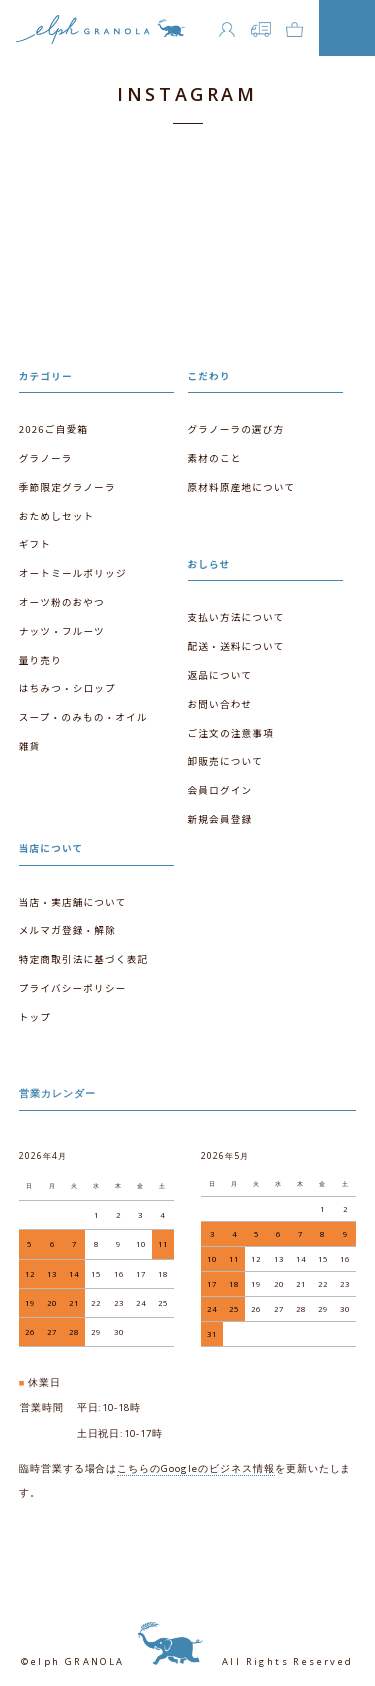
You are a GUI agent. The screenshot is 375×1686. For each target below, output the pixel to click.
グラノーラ (46, 458)
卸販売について (225, 761)
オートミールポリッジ (73, 573)
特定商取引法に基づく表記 (84, 959)
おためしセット (57, 516)
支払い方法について (236, 617)
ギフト (35, 544)
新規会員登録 (220, 819)
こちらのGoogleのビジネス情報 (195, 1468)
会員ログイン (220, 790)
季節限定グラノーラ (67, 487)
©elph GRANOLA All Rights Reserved (187, 1661)
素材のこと (215, 458)
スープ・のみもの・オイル (83, 717)
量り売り (40, 660)
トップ (35, 1017)
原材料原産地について (242, 487)
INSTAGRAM (187, 94)
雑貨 (30, 746)
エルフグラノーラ (100, 34)
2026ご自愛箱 (53, 429)
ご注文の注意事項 (231, 733)
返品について (220, 675)
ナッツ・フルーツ (62, 631)
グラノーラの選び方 (236, 429)
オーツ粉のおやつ (62, 602)
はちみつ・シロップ (67, 688)
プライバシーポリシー (73, 988)
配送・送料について (236, 646)
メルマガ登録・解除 (67, 930)
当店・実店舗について (73, 902)
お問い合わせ (220, 704)
